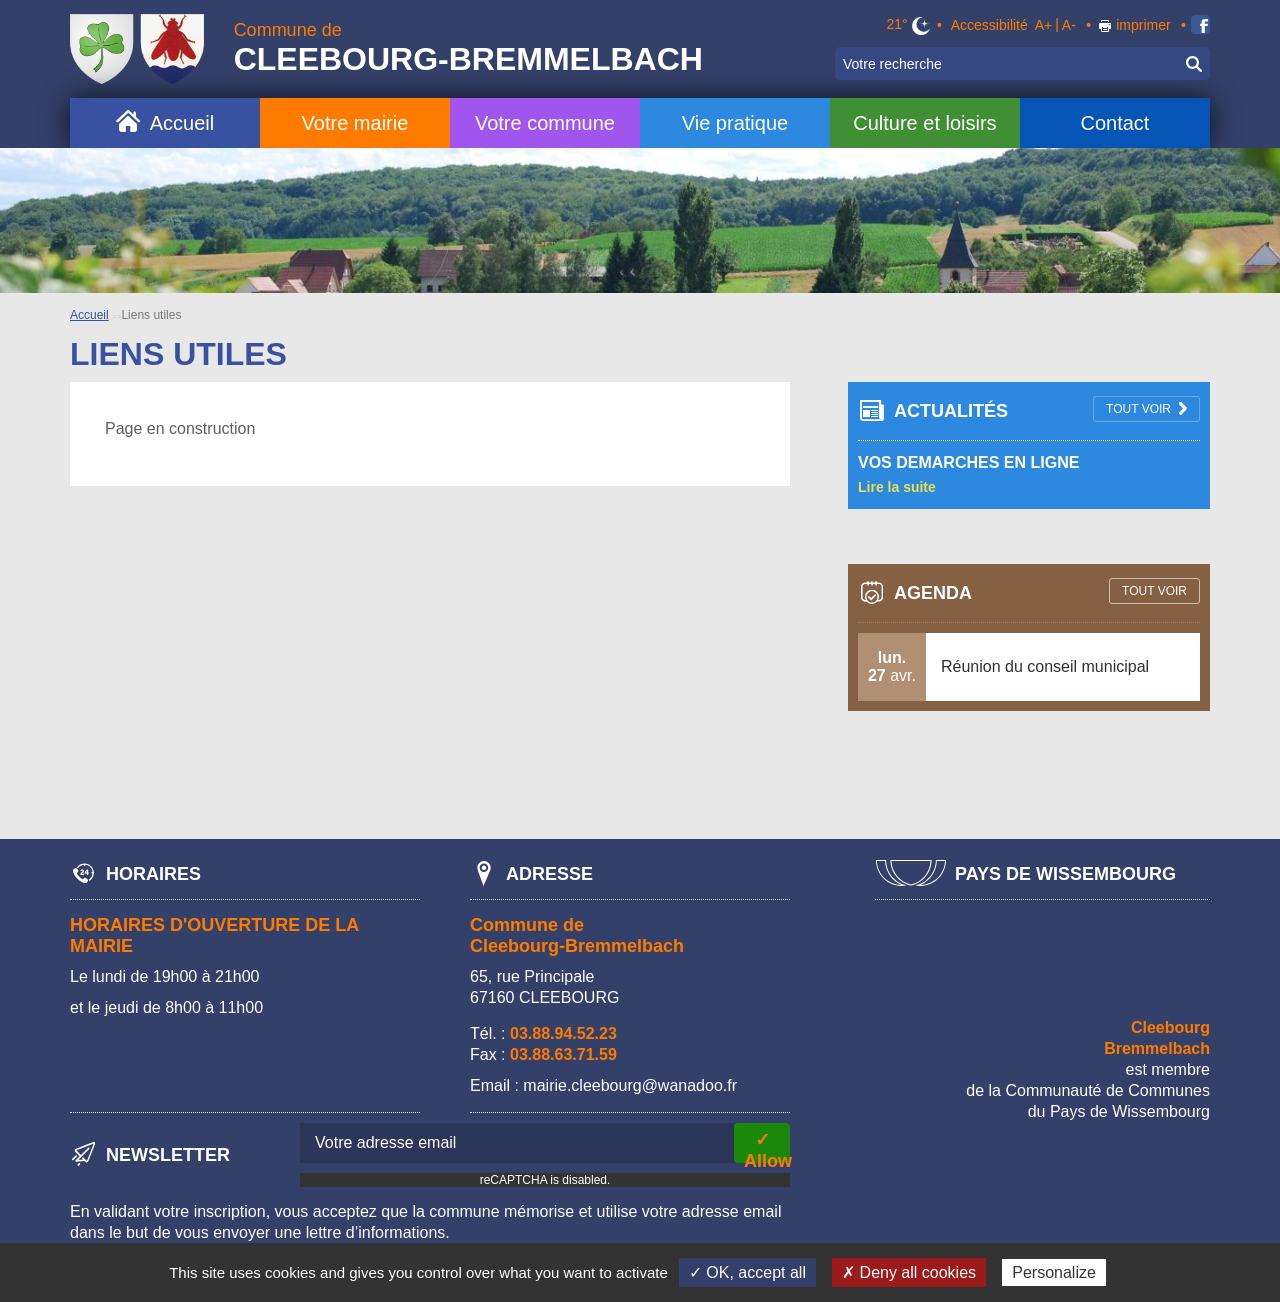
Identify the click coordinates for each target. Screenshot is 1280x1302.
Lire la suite (897, 487)
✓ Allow (767, 1146)
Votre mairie (355, 123)
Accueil (182, 123)
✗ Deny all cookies (909, 1272)
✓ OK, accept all (747, 1272)
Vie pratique (735, 123)
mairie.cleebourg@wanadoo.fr (630, 1085)
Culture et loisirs (924, 123)
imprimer (1143, 25)
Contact (1114, 123)
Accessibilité (989, 25)
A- (1069, 25)
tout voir (1138, 409)
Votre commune (545, 123)
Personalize (1054, 1272)
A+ (1044, 25)
